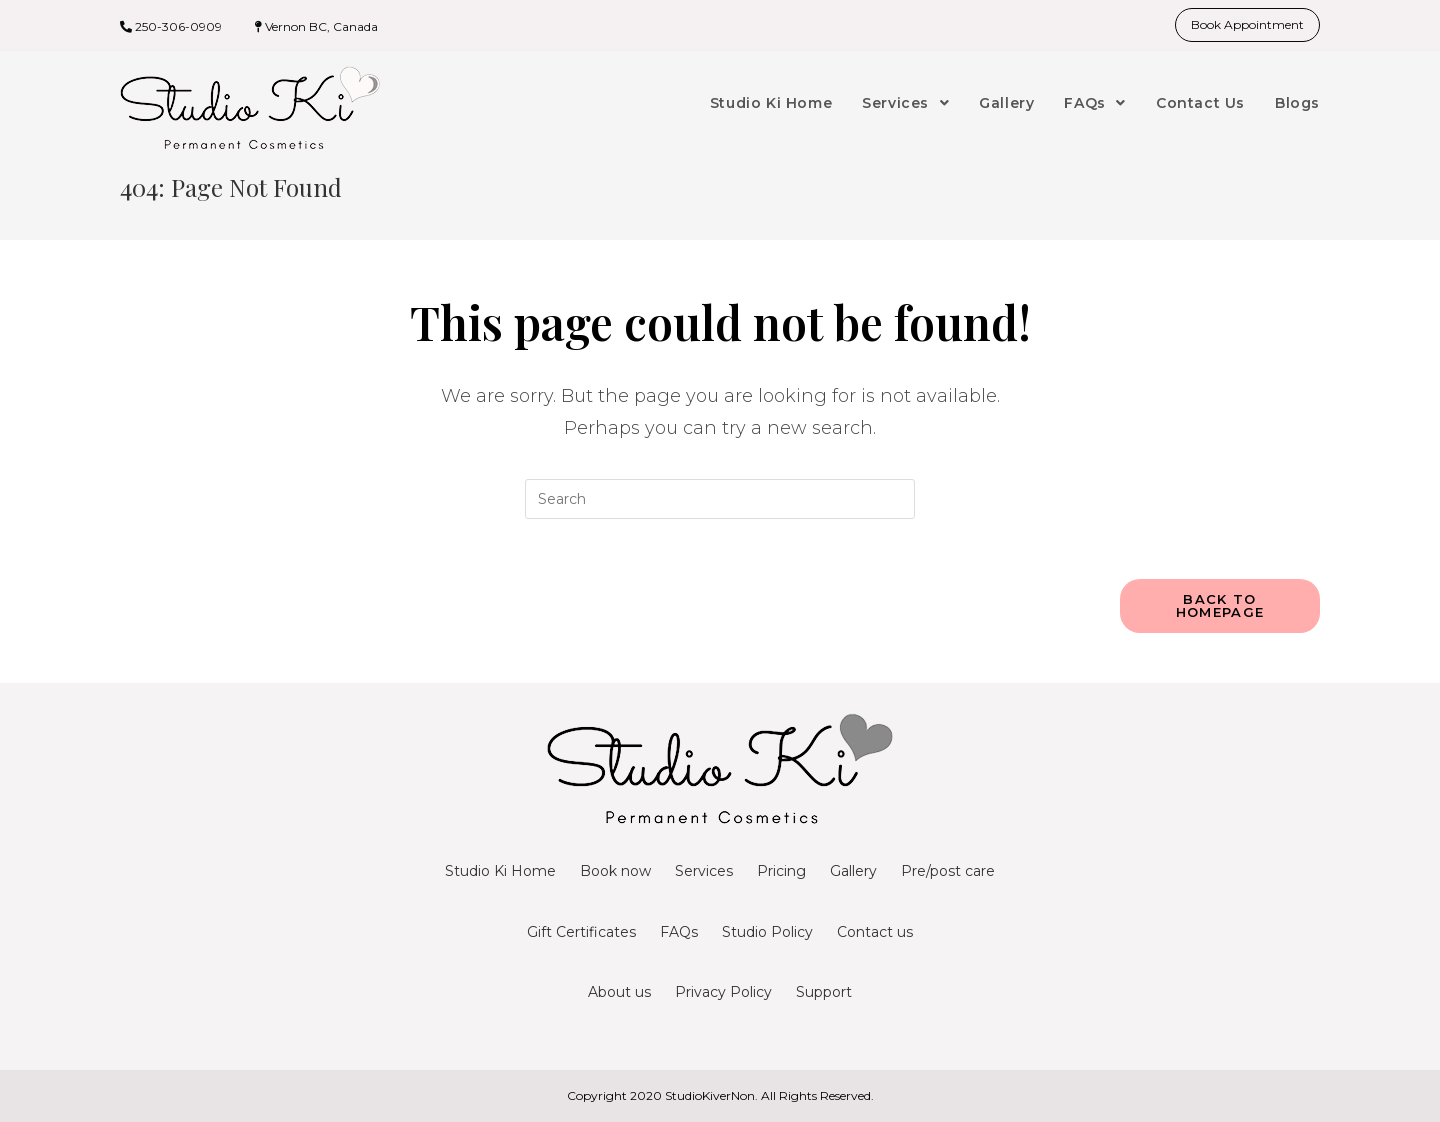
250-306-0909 (178, 26)
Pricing (781, 871)
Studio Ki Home (500, 871)
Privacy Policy (723, 992)
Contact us (875, 932)
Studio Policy (767, 932)
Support (824, 992)
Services (704, 871)
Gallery (853, 871)
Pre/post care (948, 871)
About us (619, 992)
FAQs (679, 932)
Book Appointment (1247, 24)
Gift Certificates (581, 932)
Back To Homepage (1220, 605)
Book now (615, 871)
